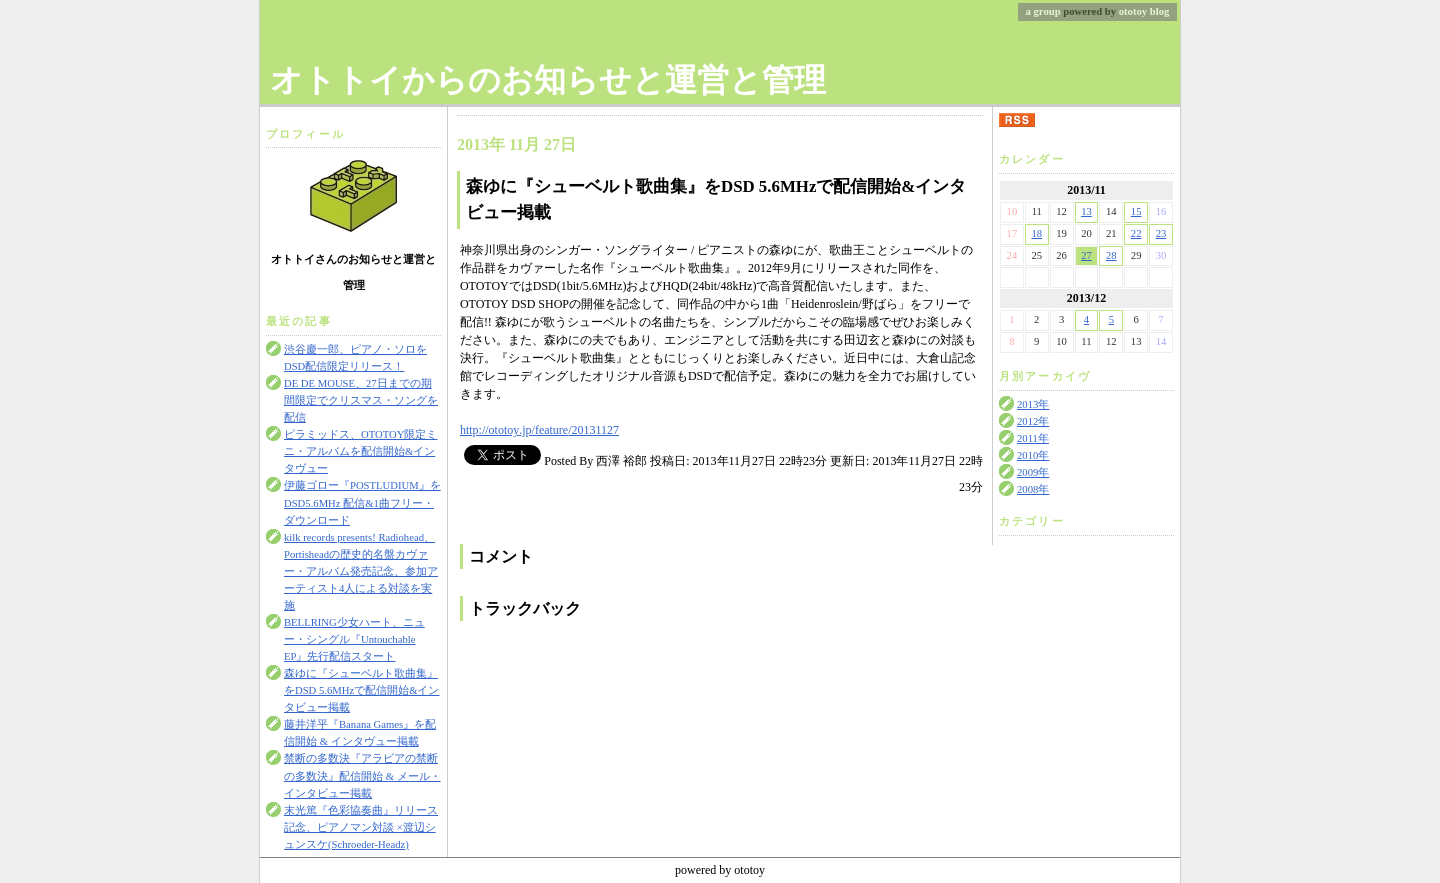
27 (1086, 255)
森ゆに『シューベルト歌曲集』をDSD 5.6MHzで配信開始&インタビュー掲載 (362, 690)
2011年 (1033, 438)
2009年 (1033, 472)
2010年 (1033, 455)
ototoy (1133, 11)
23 (1161, 233)
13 (1086, 211)
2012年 (1033, 421)
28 (1111, 255)
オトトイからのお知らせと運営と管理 (548, 80)
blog (1160, 11)
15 (1136, 211)
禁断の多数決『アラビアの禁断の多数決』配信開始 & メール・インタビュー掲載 (362, 775)
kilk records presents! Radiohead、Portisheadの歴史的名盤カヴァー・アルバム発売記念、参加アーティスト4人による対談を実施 (361, 571)
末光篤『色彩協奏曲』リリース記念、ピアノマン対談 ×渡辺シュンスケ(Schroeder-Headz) (361, 827)
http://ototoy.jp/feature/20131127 (539, 430)
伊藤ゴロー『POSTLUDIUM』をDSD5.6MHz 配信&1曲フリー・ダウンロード (362, 502)
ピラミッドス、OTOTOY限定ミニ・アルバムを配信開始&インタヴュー (360, 451)
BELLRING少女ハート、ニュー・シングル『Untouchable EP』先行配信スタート (354, 639)
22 (1136, 233)
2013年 (1033, 404)
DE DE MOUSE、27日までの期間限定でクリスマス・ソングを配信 (361, 400)
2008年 (1033, 489)
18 (1036, 233)
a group (1043, 11)
